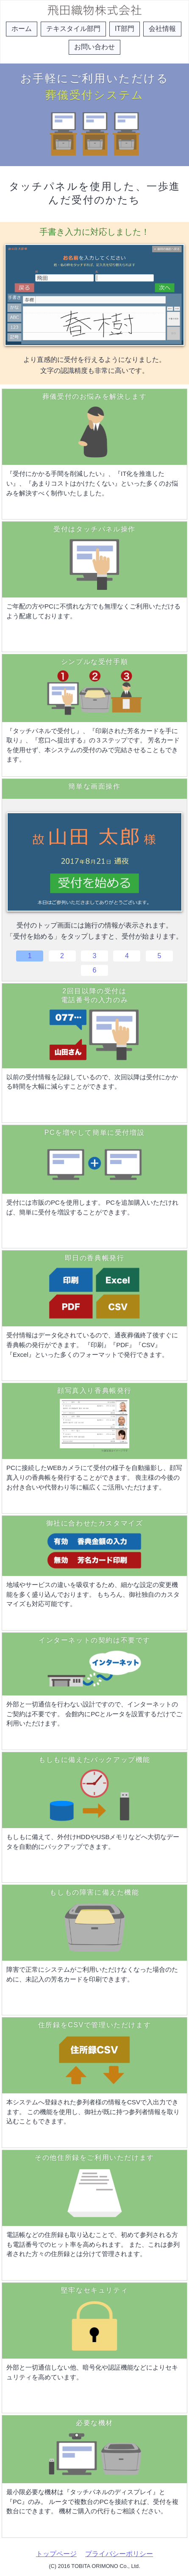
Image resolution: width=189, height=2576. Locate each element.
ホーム (21, 28)
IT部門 (124, 28)
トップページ (56, 2553)
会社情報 (162, 28)
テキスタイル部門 (73, 28)
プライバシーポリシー (119, 2553)
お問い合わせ (94, 46)
